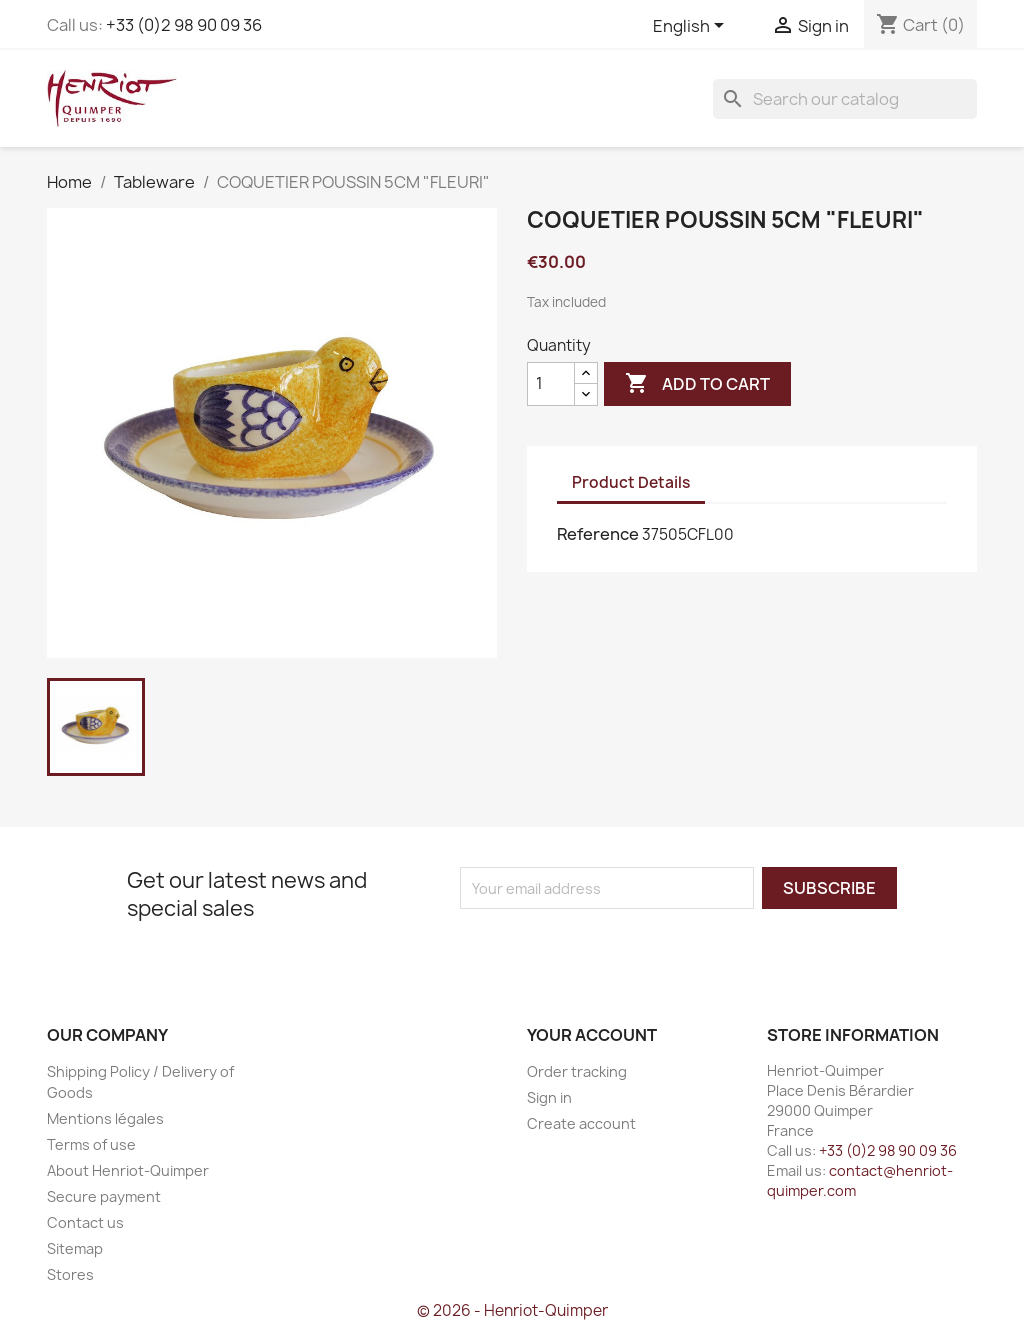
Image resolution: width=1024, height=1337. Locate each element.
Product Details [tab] (631, 482)
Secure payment (104, 1196)
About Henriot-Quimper (128, 1170)
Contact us (85, 1222)
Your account (592, 1035)
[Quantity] (551, 384)
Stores (70, 1274)
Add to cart (697, 384)
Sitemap (75, 1248)
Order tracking (577, 1071)
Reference (598, 534)
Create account (581, 1123)
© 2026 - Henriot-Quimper (512, 1310)
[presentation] (627, 948)
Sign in (549, 1097)
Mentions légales (105, 1118)
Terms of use (91, 1144)
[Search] (845, 99)
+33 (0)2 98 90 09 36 (184, 25)
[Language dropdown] (692, 27)
